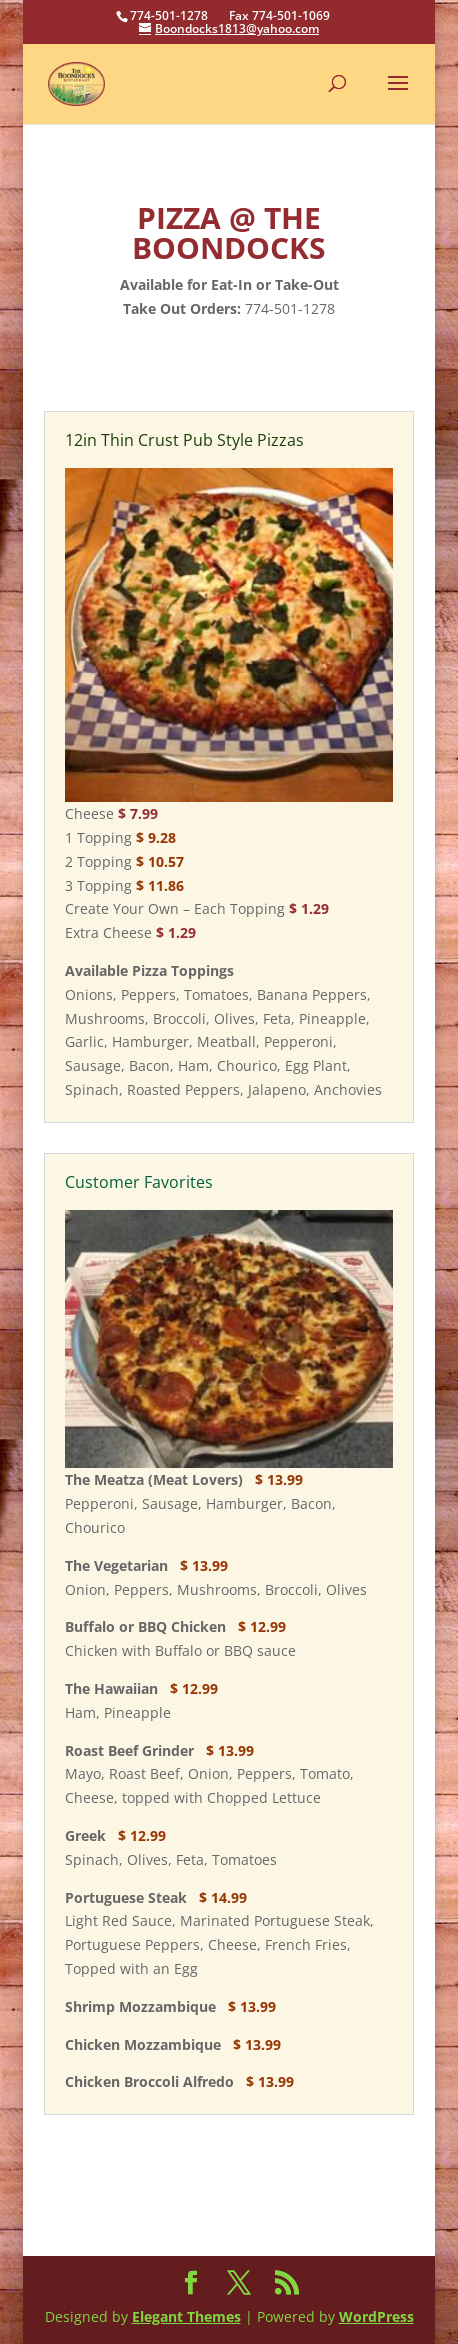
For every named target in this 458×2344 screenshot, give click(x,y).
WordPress (376, 2316)
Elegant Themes (186, 2316)
